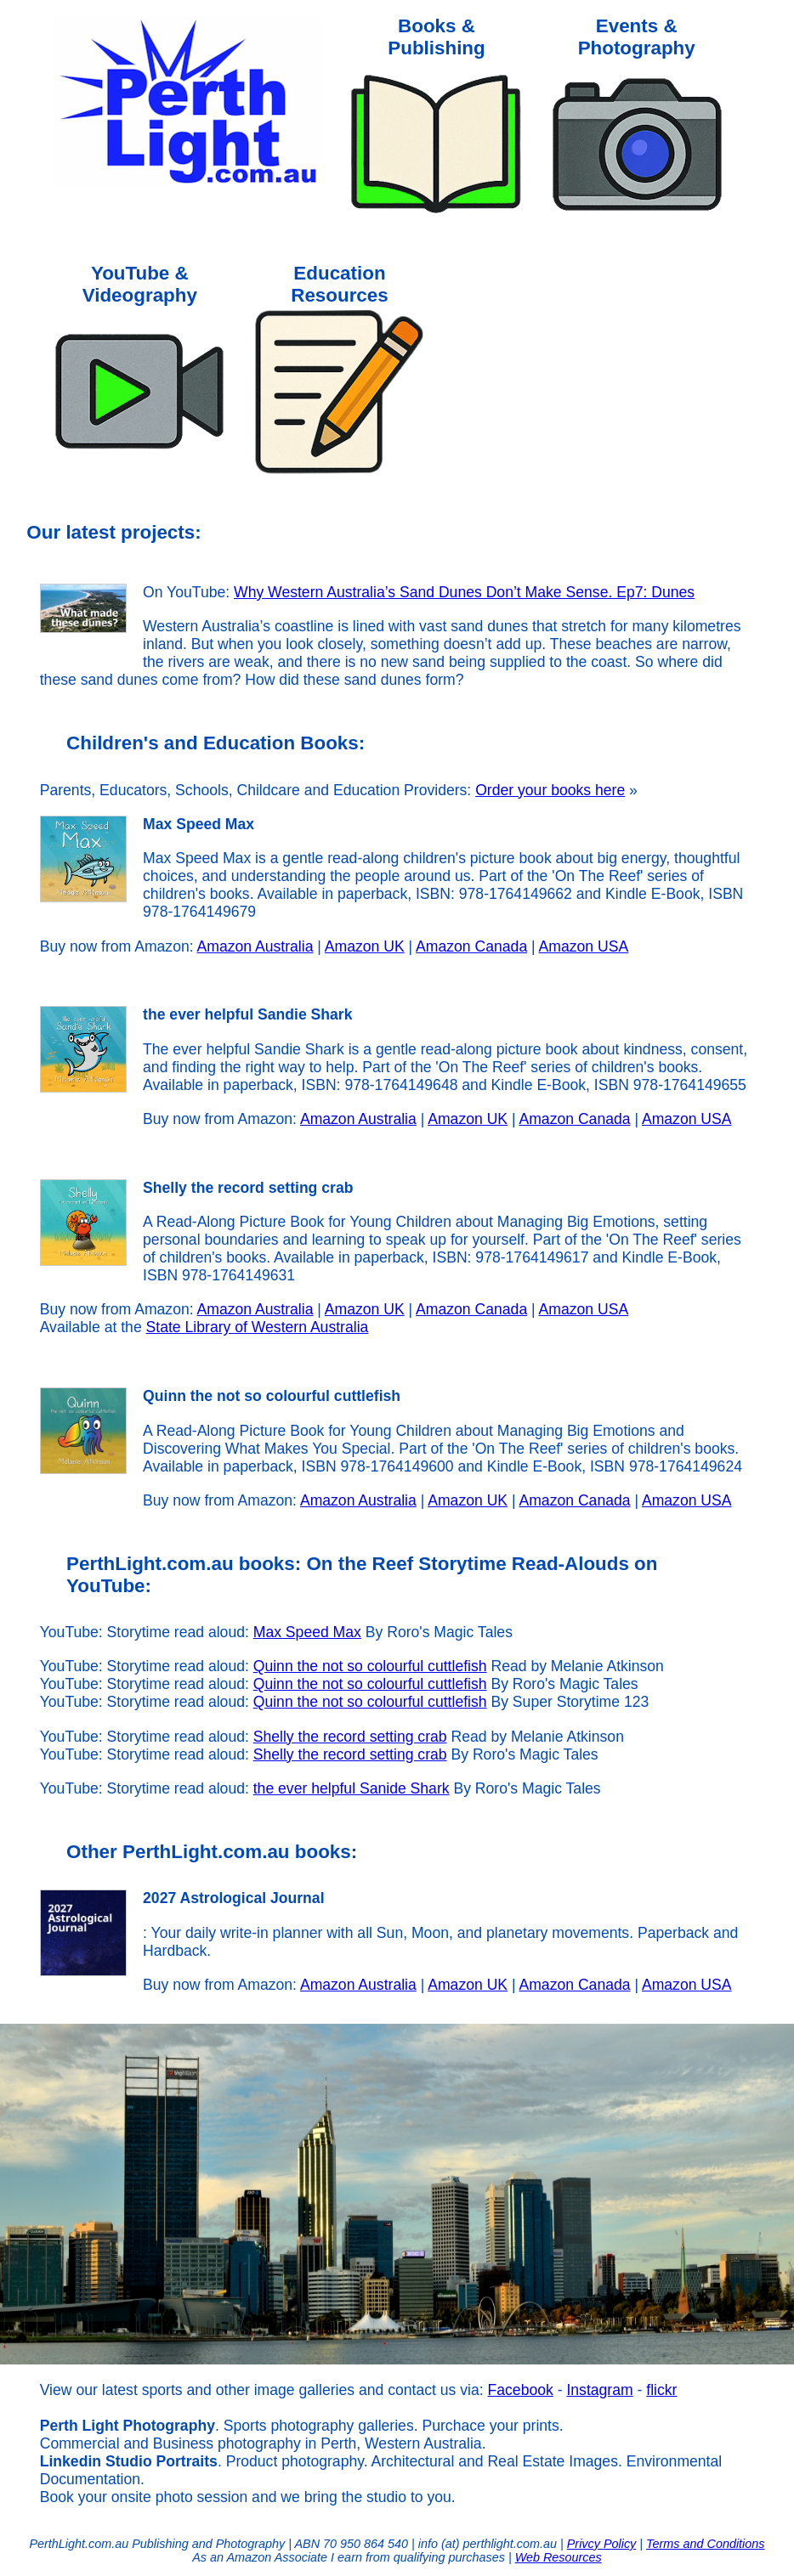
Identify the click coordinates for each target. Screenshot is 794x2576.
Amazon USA (584, 946)
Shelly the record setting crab (350, 1736)
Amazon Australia (255, 946)
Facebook (520, 2389)
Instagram (599, 2389)
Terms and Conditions (705, 2544)
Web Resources (558, 2557)
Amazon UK (365, 946)
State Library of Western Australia (257, 1327)
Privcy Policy (602, 2544)
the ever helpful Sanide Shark (351, 1788)
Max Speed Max (307, 1632)
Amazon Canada (471, 946)
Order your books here (550, 790)
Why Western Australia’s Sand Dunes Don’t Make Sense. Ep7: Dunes (464, 592)
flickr (661, 2389)
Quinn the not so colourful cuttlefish (370, 1666)
